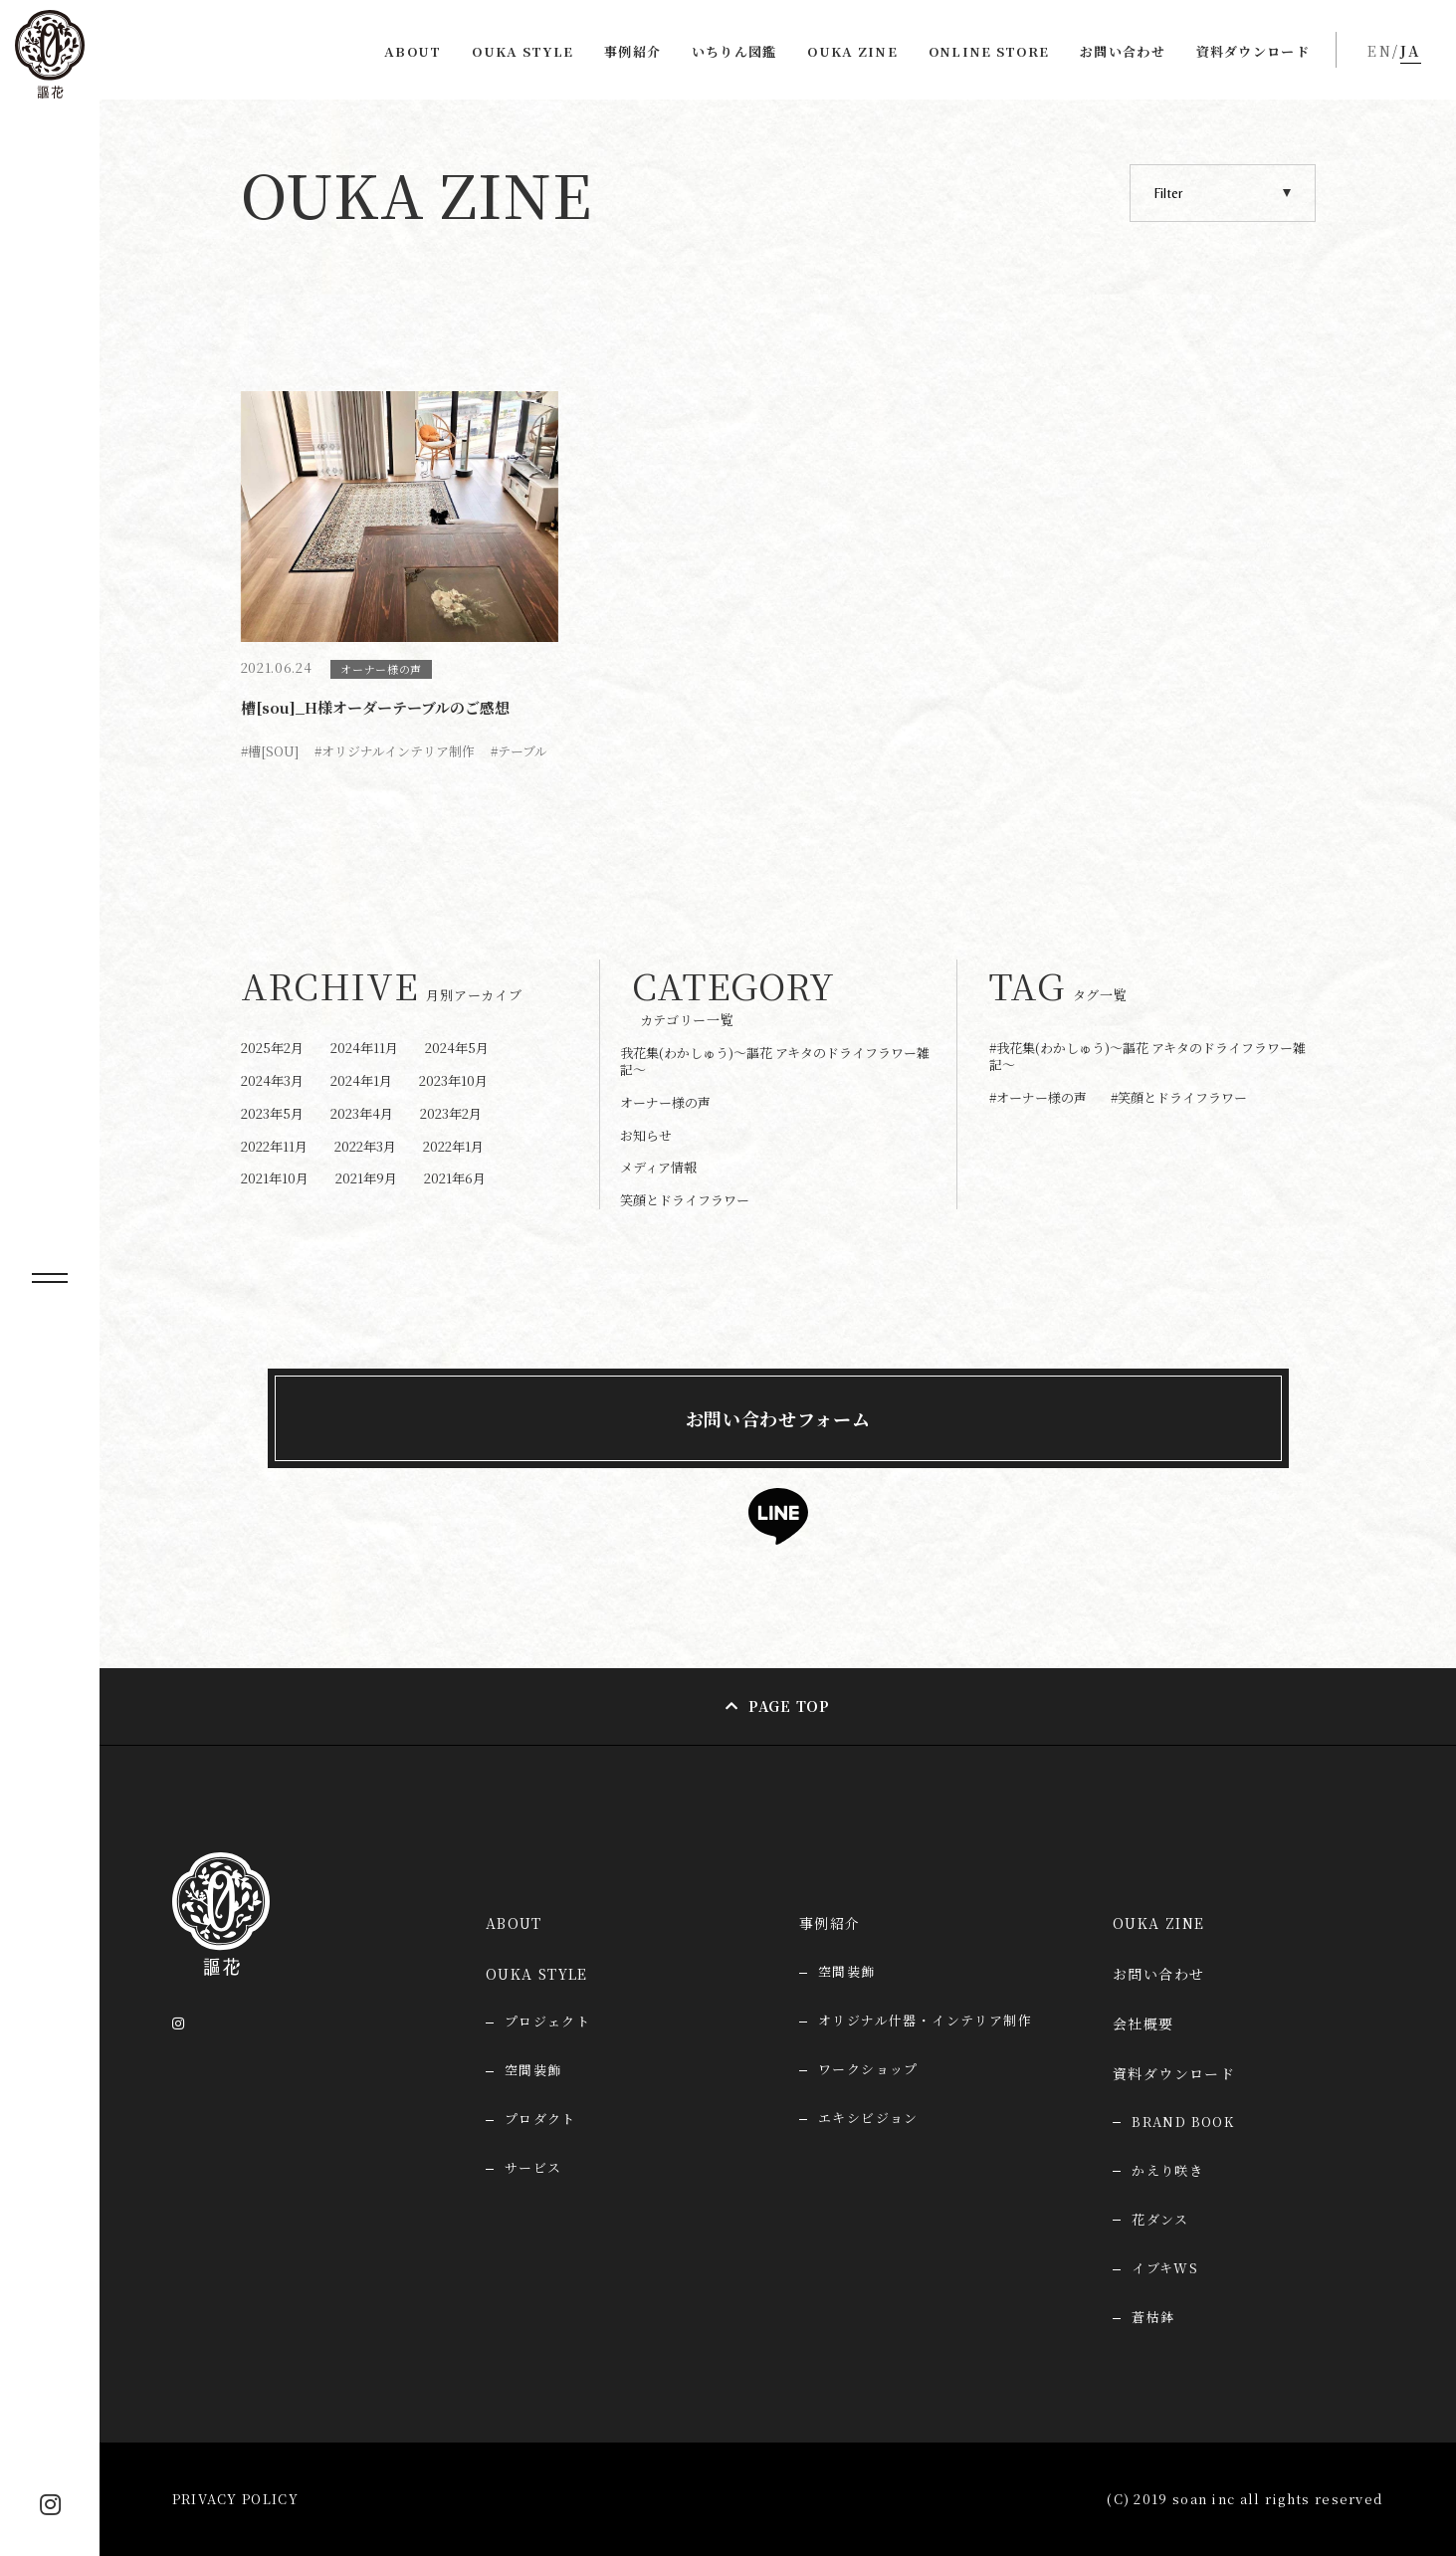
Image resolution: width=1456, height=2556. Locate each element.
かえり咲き (1167, 2170)
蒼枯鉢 (1153, 2316)
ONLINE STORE (989, 51)
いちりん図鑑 (734, 51)
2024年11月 (364, 1047)
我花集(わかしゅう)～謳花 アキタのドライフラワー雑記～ (775, 1061)
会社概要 (1143, 2023)
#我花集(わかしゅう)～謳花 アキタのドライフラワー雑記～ (1147, 1057)
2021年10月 (275, 1178)
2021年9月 (366, 1178)
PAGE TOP (789, 1706)
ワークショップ (868, 2068)
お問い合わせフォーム (778, 1418)
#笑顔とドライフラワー (1179, 1098)
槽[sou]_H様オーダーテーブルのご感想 (375, 707)
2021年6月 (455, 1178)
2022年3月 (365, 1146)
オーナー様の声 (381, 669)
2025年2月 (272, 1047)
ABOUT (413, 51)
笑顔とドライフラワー (684, 1199)
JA (1410, 51)
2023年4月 (361, 1113)
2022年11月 (274, 1146)
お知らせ (646, 1135)
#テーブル (519, 751)
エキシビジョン (868, 2117)
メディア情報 (658, 1167)
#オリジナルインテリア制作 (394, 751)
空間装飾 (847, 1971)
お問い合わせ (1122, 51)
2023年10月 (453, 1080)
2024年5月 (457, 1047)
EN (1379, 51)
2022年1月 (453, 1146)
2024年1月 (361, 1080)
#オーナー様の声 (1038, 1098)
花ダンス (1160, 2219)
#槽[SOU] (270, 751)
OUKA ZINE (852, 51)
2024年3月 (272, 1080)
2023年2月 (451, 1113)
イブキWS (1165, 2267)
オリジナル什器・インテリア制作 (925, 2020)
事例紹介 (632, 51)
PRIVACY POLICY (235, 2498)
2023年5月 (272, 1113)
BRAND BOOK (1183, 2121)
